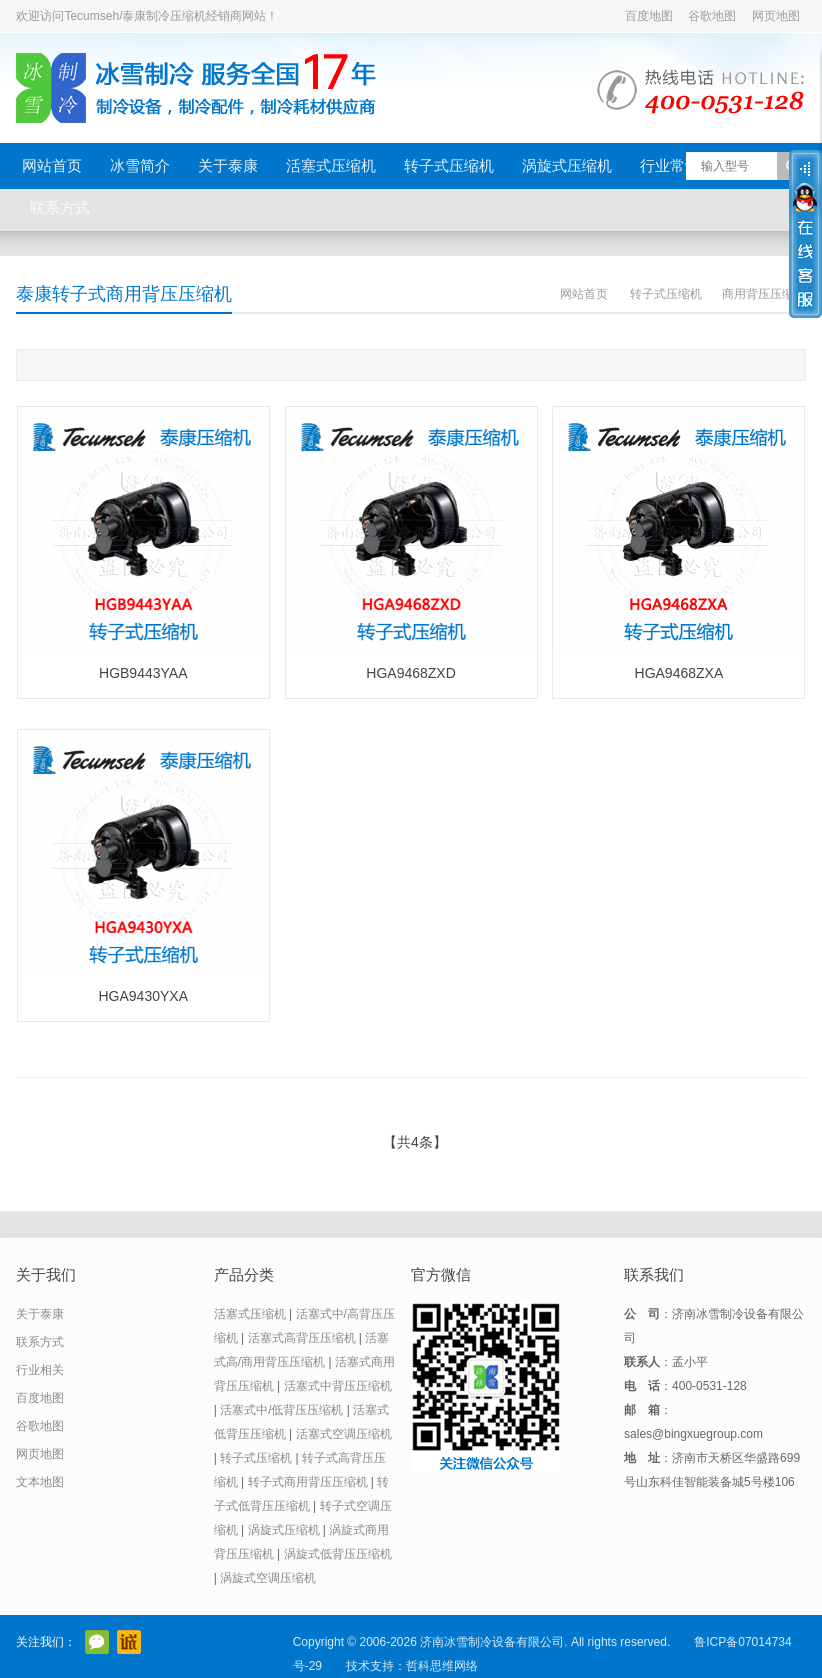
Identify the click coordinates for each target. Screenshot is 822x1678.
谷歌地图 (712, 16)
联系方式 (60, 207)
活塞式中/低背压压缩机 (281, 1410)
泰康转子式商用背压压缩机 (124, 294)
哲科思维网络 (442, 1666)
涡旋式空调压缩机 (268, 1578)
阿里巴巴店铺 (129, 1642)
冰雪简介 (140, 165)
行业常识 (670, 165)
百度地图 (649, 16)
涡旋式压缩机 (567, 165)
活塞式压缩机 (331, 165)
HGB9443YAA (143, 673)
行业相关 (40, 1370)
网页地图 (776, 16)
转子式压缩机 (449, 165)
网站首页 (52, 165)
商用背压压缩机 (764, 294)
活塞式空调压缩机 (344, 1434)
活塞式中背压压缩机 (338, 1386)
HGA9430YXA (144, 996)
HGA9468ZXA (679, 673)
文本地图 (40, 1482)
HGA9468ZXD (410, 673)
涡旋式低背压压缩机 (338, 1554)
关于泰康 (228, 165)
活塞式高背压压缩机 (302, 1338)
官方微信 (97, 1642)
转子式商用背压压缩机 (308, 1482)
